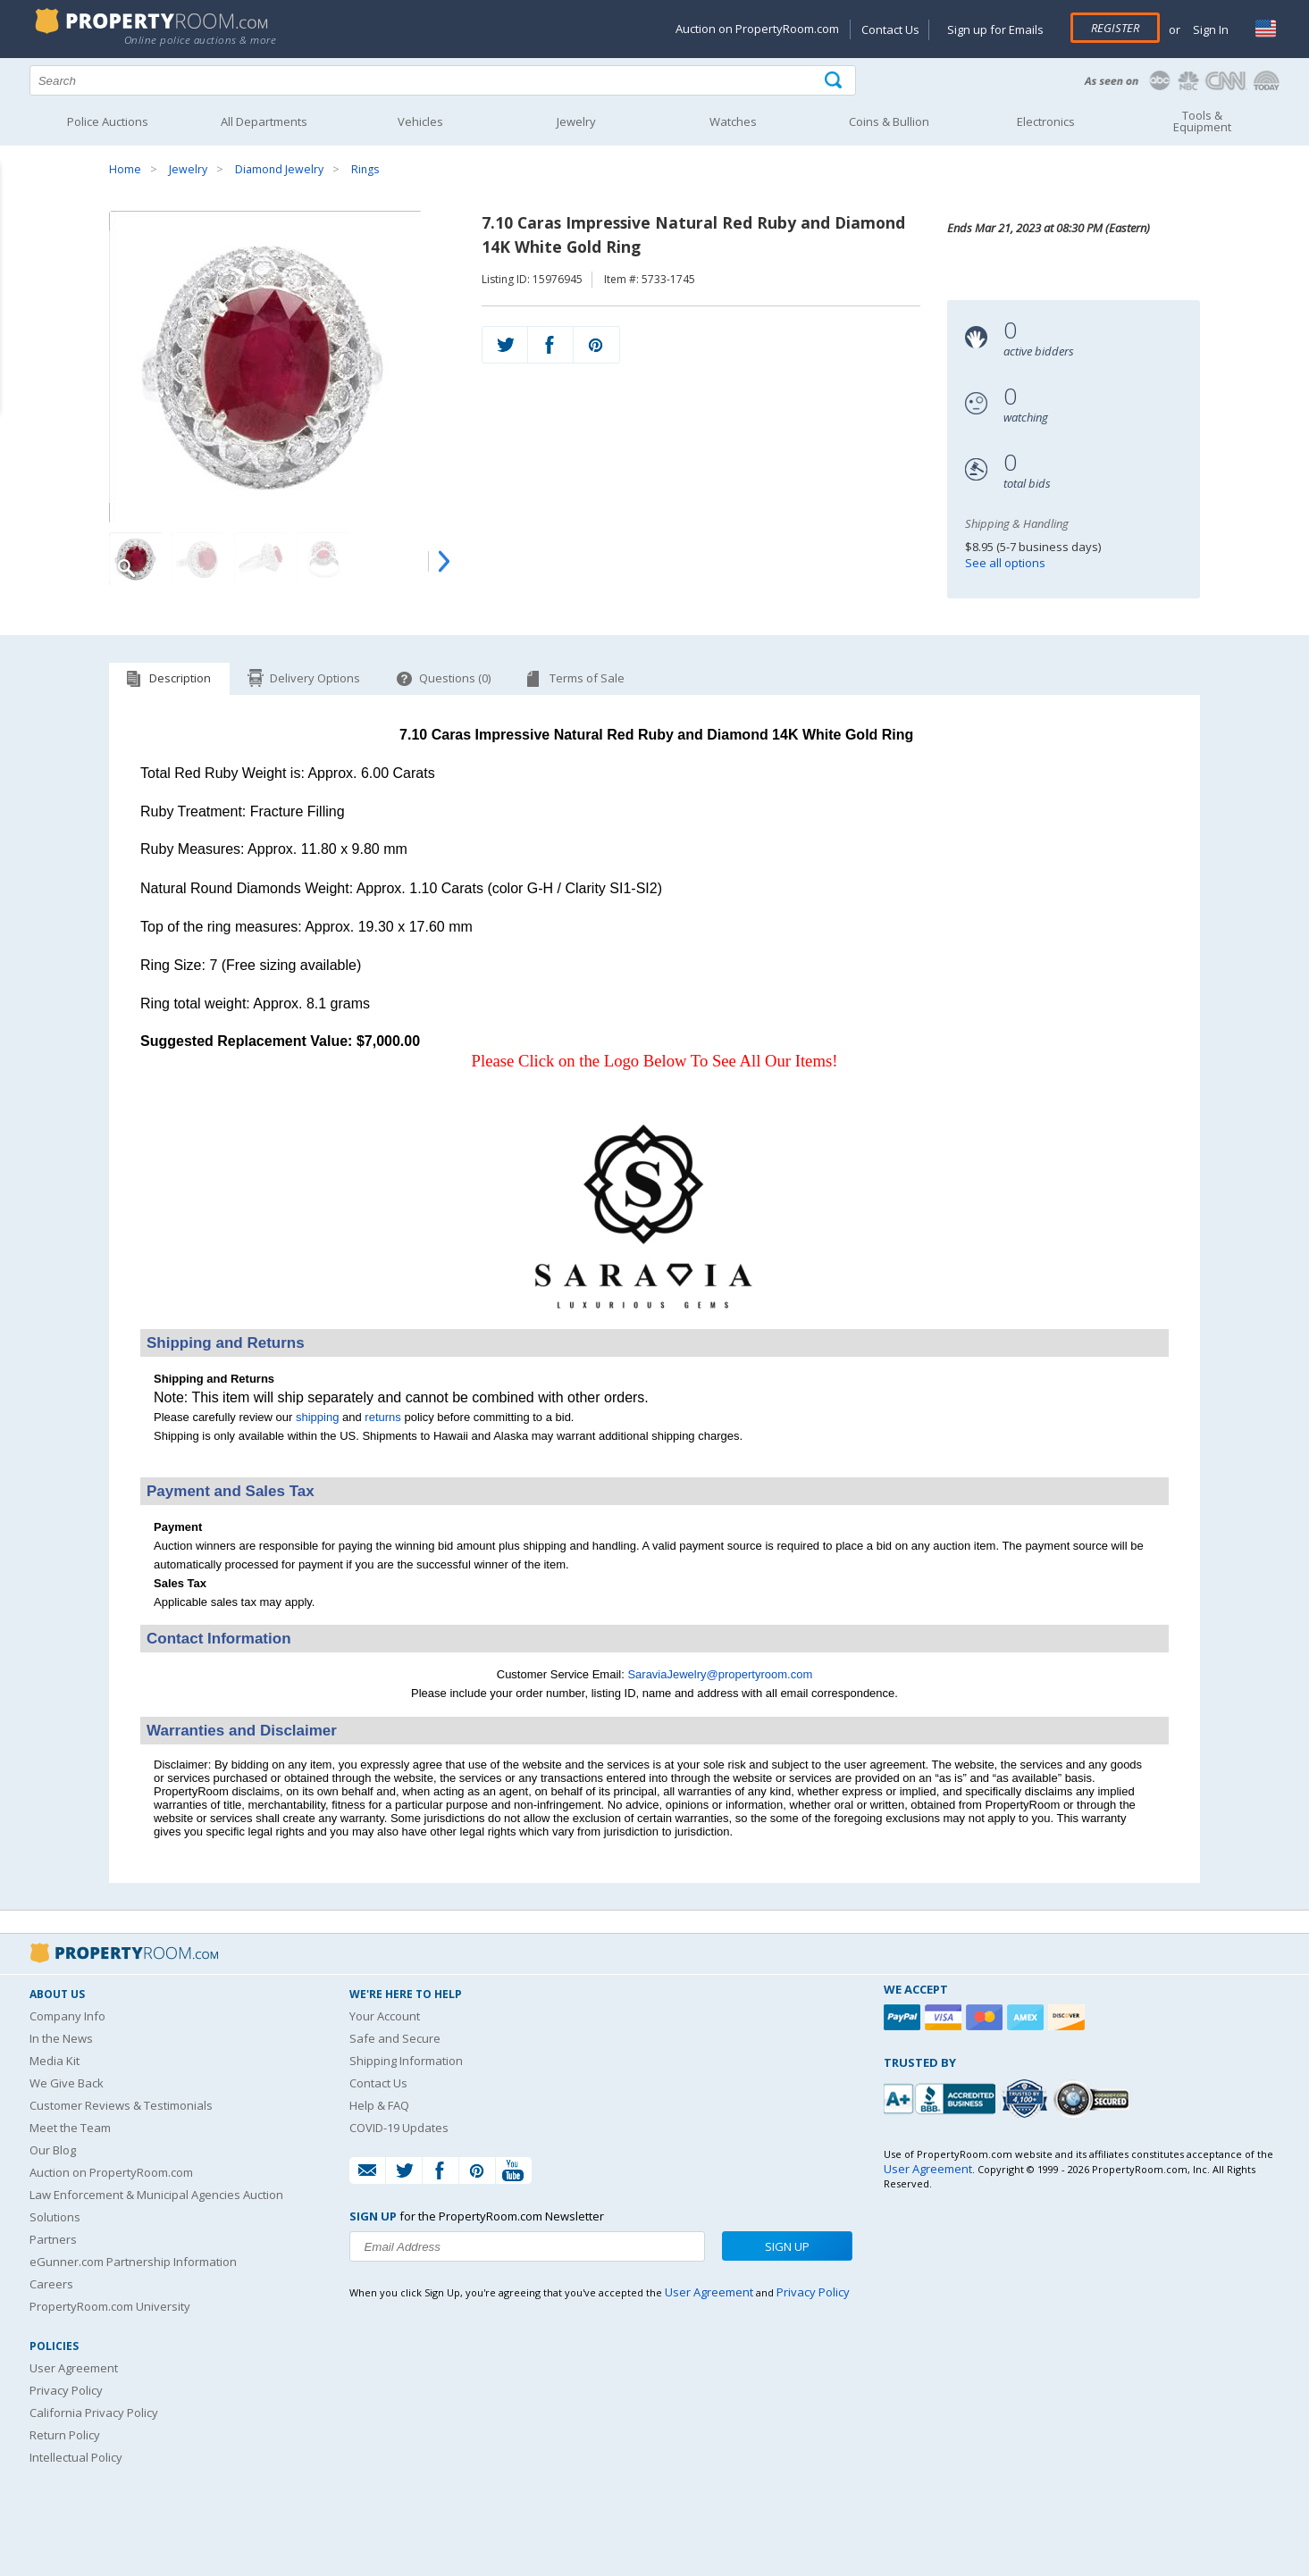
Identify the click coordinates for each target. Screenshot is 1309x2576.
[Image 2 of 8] (198, 559)
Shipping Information (406, 2061)
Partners (53, 2239)
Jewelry (188, 169)
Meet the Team (70, 2128)
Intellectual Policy (75, 2457)
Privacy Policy (66, 2390)
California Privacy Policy (93, 2413)
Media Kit (54, 2061)
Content (17, 227)
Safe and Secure (395, 2038)
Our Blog (52, 2150)
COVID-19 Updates (399, 2128)
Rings (365, 169)
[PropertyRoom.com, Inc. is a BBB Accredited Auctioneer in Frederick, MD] (942, 2097)
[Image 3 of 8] (261, 559)
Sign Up (787, 2246)
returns (382, 1417)
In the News (61, 2038)
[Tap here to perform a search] (835, 81)
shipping (317, 1417)
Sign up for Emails (995, 29)
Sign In (1209, 29)
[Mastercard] (986, 2017)
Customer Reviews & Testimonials (121, 2105)
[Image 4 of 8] (323, 559)
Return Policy (64, 2435)
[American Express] (1027, 2017)
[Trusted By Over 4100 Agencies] (1026, 2099)
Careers (51, 2284)
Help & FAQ (379, 2105)
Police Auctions (107, 121)
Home (125, 169)
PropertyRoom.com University (109, 2306)
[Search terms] (443, 80)
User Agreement (73, 2368)
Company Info (67, 2016)
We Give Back (66, 2083)
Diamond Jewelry (279, 169)
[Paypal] (904, 2017)
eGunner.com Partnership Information (133, 2262)
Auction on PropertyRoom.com (757, 29)
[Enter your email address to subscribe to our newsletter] (527, 2246)
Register (1115, 28)
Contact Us (890, 29)
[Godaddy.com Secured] (1094, 2099)
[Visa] (945, 2017)
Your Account (384, 2016)
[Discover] (1068, 2017)
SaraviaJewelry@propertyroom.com (719, 1674)
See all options (1005, 563)
